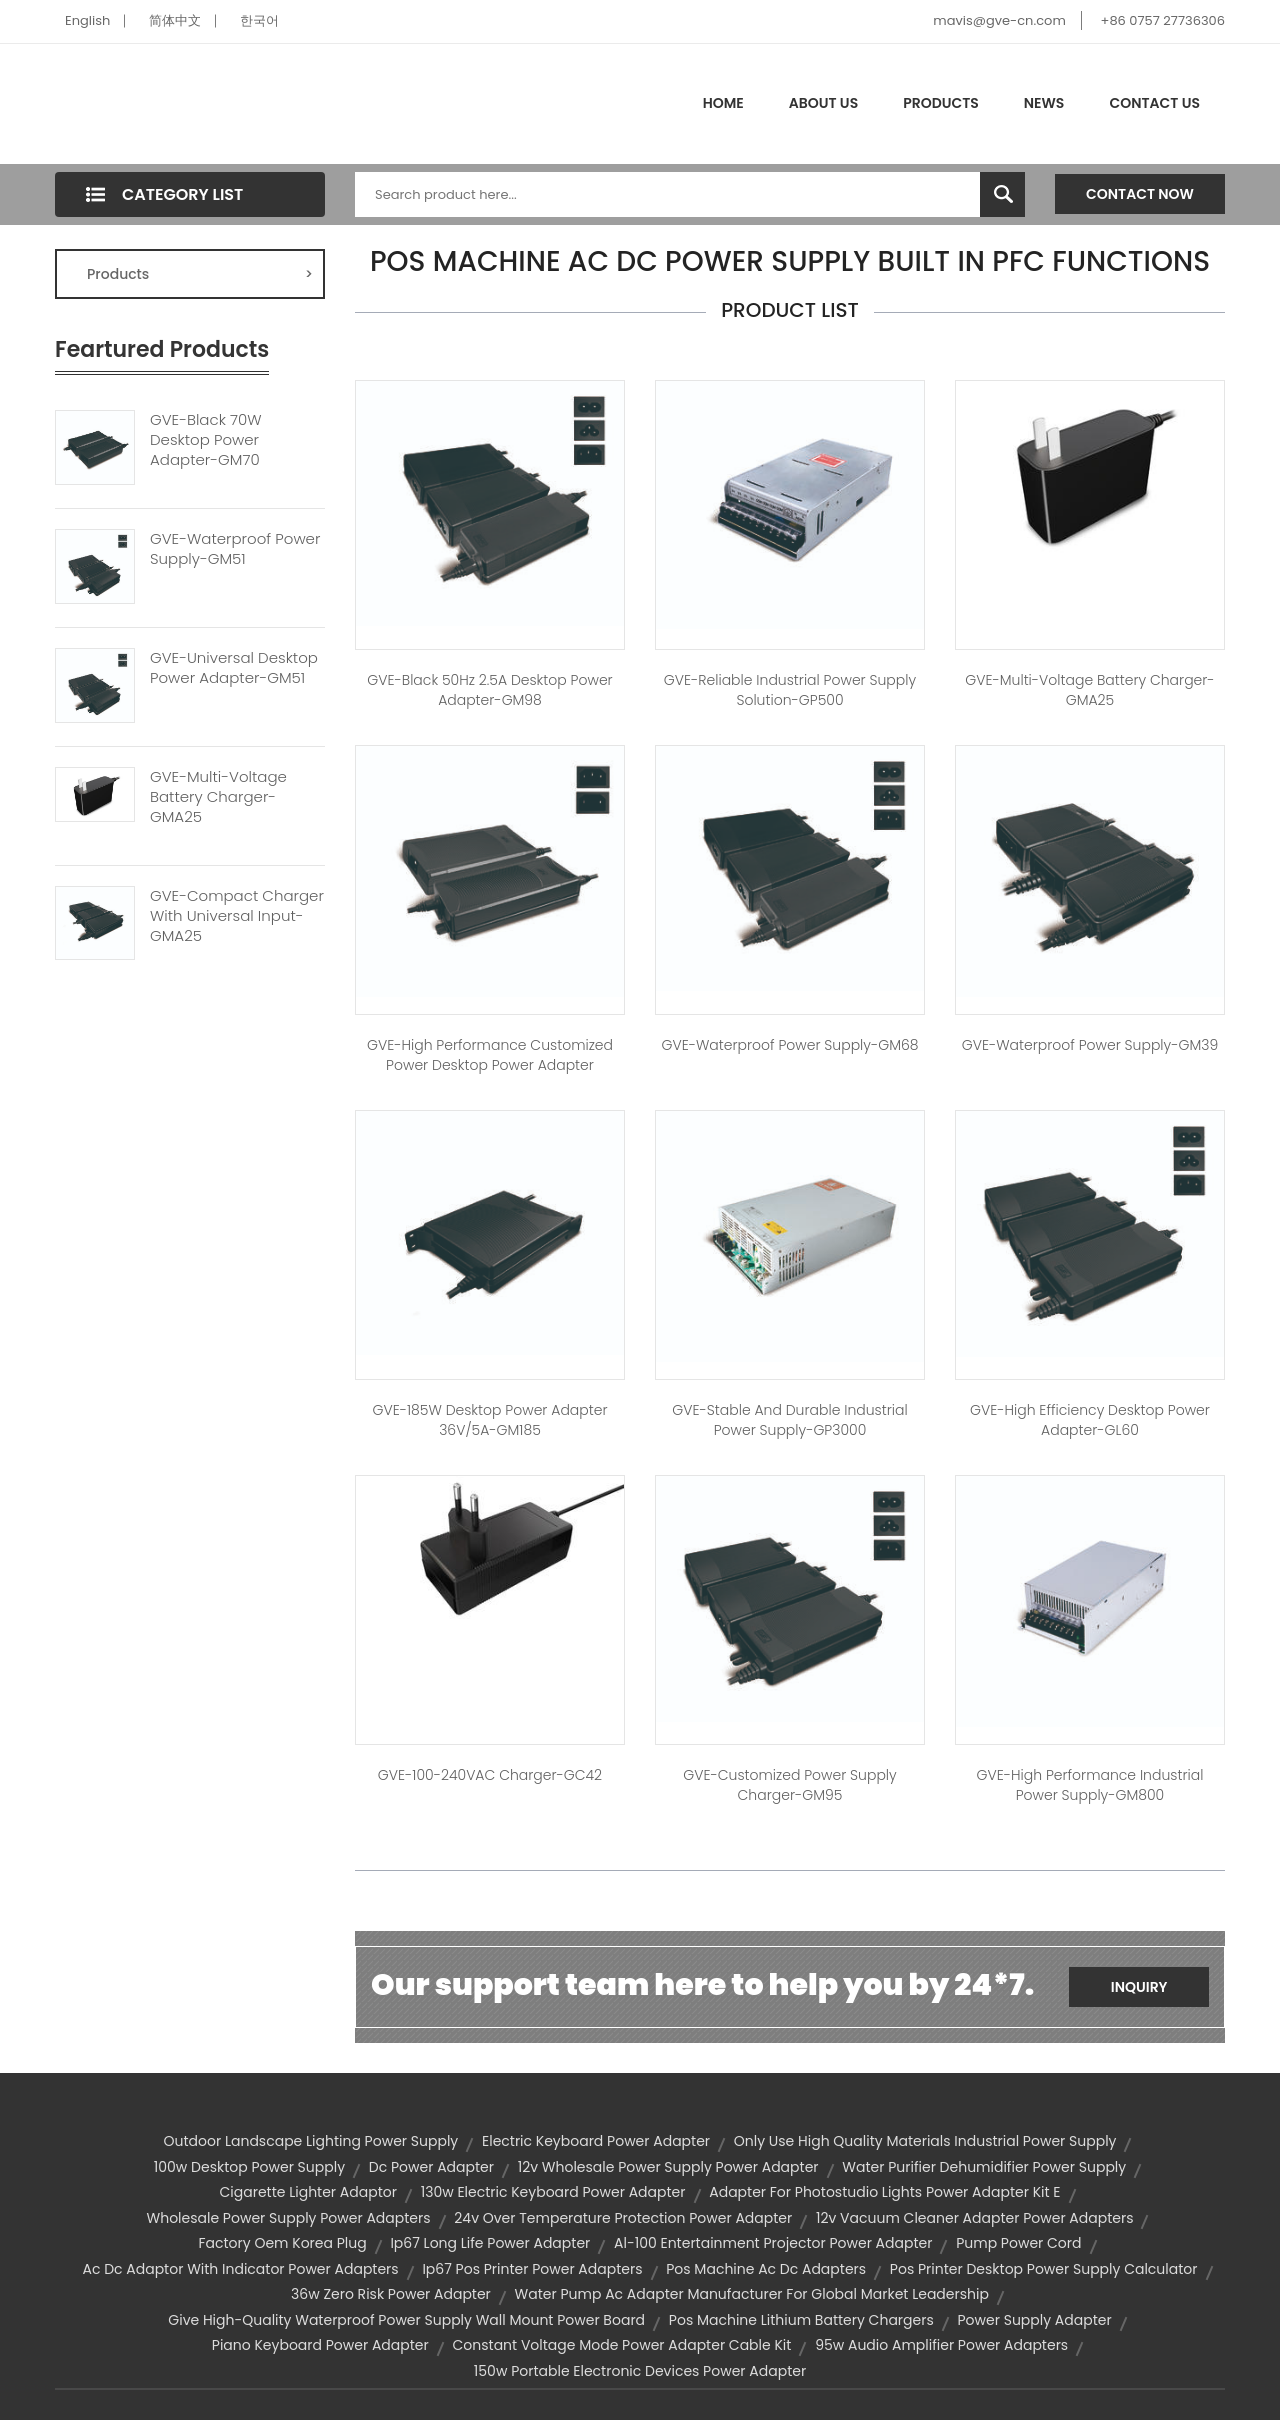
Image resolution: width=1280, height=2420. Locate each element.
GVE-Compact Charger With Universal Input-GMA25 (237, 916)
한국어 (259, 20)
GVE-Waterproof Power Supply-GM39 (1090, 1045)
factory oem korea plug (282, 2243)
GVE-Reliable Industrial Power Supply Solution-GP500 (790, 690)
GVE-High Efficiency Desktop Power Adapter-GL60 (1090, 1420)
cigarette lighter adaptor (307, 2192)
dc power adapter (431, 2167)
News (1044, 103)
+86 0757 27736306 (1163, 20)
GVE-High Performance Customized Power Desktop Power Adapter (490, 1055)
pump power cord (1018, 2243)
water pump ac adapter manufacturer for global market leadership (752, 2294)
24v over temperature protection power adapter (623, 2218)
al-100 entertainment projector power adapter (773, 2243)
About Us (823, 103)
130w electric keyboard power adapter (553, 2192)
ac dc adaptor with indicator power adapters (240, 2269)
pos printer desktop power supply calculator (1044, 2269)
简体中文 (175, 20)
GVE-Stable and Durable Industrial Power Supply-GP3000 (789, 1420)
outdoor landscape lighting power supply (311, 2141)
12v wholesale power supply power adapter (668, 2167)
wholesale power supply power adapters (289, 2218)
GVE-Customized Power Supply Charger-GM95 (789, 1785)
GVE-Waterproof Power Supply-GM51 (235, 549)
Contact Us (1154, 103)
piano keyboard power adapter (320, 2345)
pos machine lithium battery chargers (801, 2320)
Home (723, 103)
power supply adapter (1035, 2320)
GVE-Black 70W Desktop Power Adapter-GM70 (206, 440)
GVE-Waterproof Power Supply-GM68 (789, 1045)
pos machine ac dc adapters (766, 2269)
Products (941, 103)
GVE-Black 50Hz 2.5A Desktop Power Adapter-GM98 (489, 690)
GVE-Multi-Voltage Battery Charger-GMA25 (218, 797)
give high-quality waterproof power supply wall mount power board (406, 2320)
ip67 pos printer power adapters (532, 2269)
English (87, 20)
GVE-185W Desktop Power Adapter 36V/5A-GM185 (489, 1420)
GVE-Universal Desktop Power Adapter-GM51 (234, 668)
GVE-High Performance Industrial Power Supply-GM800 (1090, 1785)
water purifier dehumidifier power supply (984, 2167)
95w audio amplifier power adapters (941, 2345)
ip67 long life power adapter (490, 2243)
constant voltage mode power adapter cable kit (622, 2345)
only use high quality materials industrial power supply (925, 2141)
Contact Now (1140, 194)
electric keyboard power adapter (596, 2141)
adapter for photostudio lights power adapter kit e (884, 2192)
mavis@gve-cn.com (999, 20)
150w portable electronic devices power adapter (640, 2371)
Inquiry (1139, 1987)
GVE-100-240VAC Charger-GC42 (490, 1775)
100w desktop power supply (249, 2167)
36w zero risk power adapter (391, 2294)
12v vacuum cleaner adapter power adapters (975, 2218)
